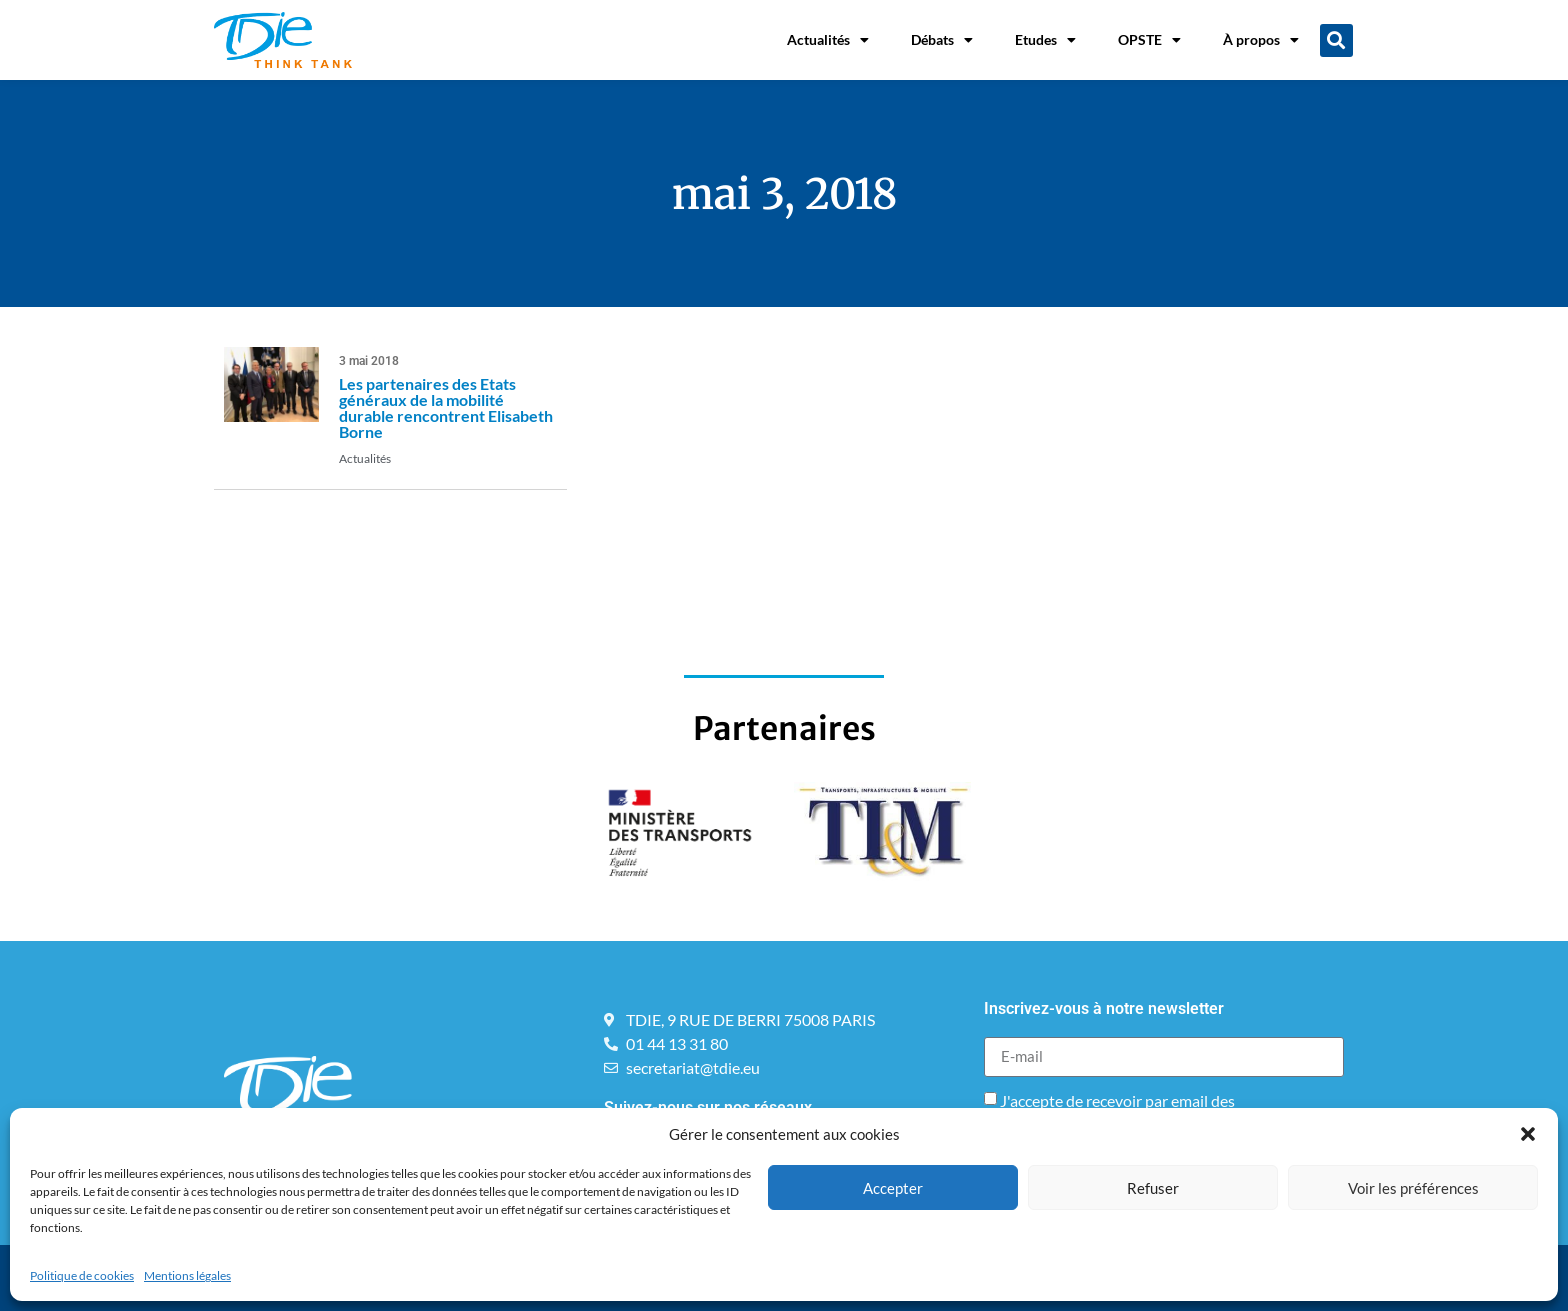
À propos (1261, 40)
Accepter (893, 1188)
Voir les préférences (1413, 1188)
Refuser (1153, 1188)
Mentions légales (187, 1275)
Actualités (828, 40)
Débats (942, 40)
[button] (1528, 1134)
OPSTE (1149, 40)
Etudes (1045, 40)
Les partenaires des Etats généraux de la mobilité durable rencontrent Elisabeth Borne (446, 407)
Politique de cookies (82, 1275)
